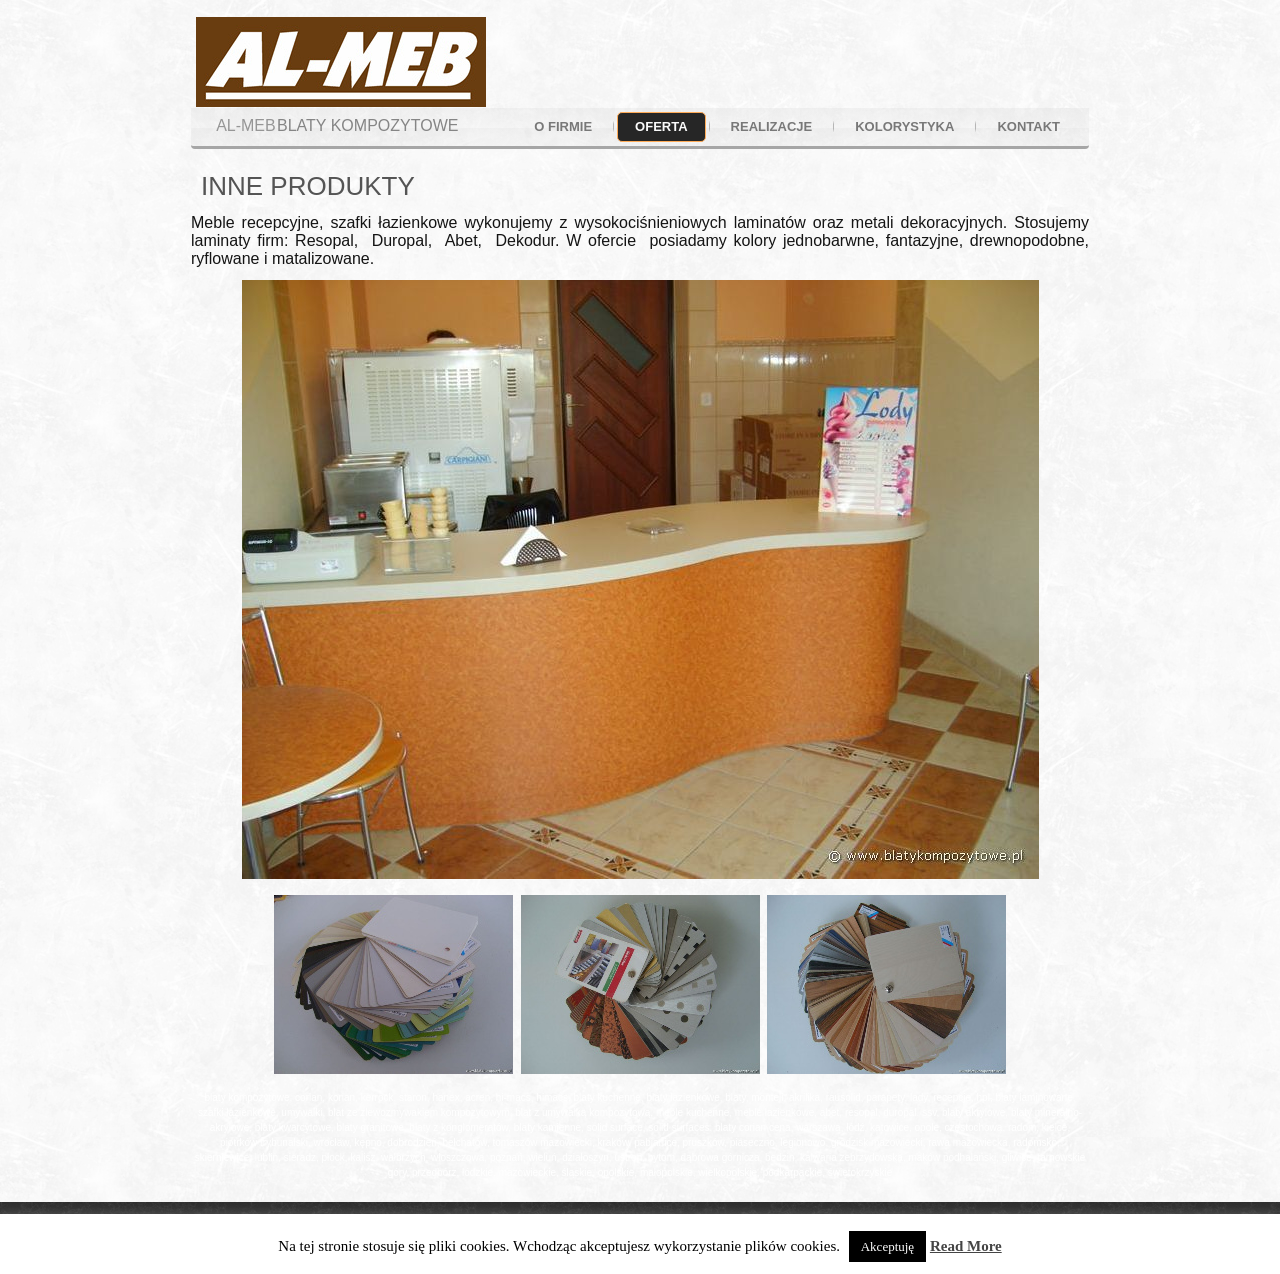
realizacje (772, 126)
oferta (661, 126)
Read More (966, 1246)
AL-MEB (246, 125)
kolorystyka (904, 126)
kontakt (1028, 126)
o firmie (563, 126)
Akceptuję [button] (887, 1246)
